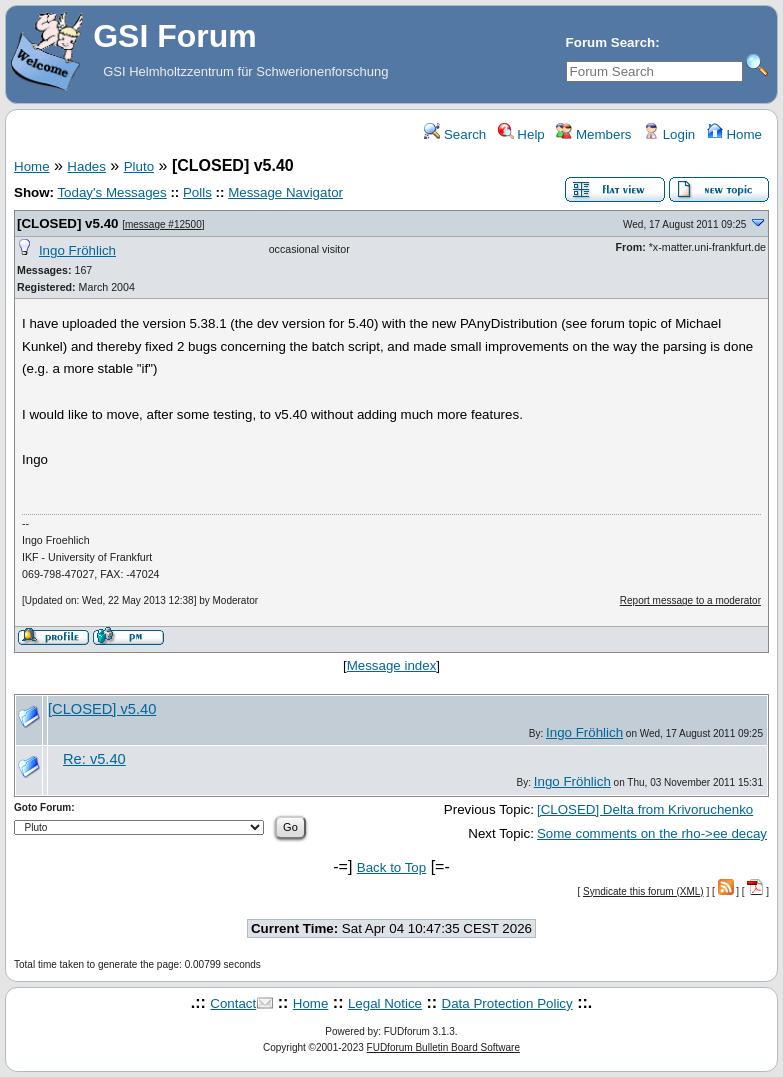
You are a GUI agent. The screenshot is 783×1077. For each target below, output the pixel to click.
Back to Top (391, 867)
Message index (392, 665)
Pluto (139, 166)
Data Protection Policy (507, 1003)
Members (593, 134)
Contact (233, 1003)
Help (521, 134)
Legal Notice (385, 1003)
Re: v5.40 (94, 759)
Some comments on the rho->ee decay (652, 833)
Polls (197, 192)
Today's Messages (111, 192)
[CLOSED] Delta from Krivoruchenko (645, 809)
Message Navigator (285, 192)
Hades (86, 166)
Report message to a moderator (690, 600)
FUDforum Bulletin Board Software (443, 1047)
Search (455, 134)
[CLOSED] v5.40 (67, 223)
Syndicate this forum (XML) (643, 891)
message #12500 (163, 224)
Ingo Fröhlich (77, 250)
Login (669, 134)
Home (734, 134)
